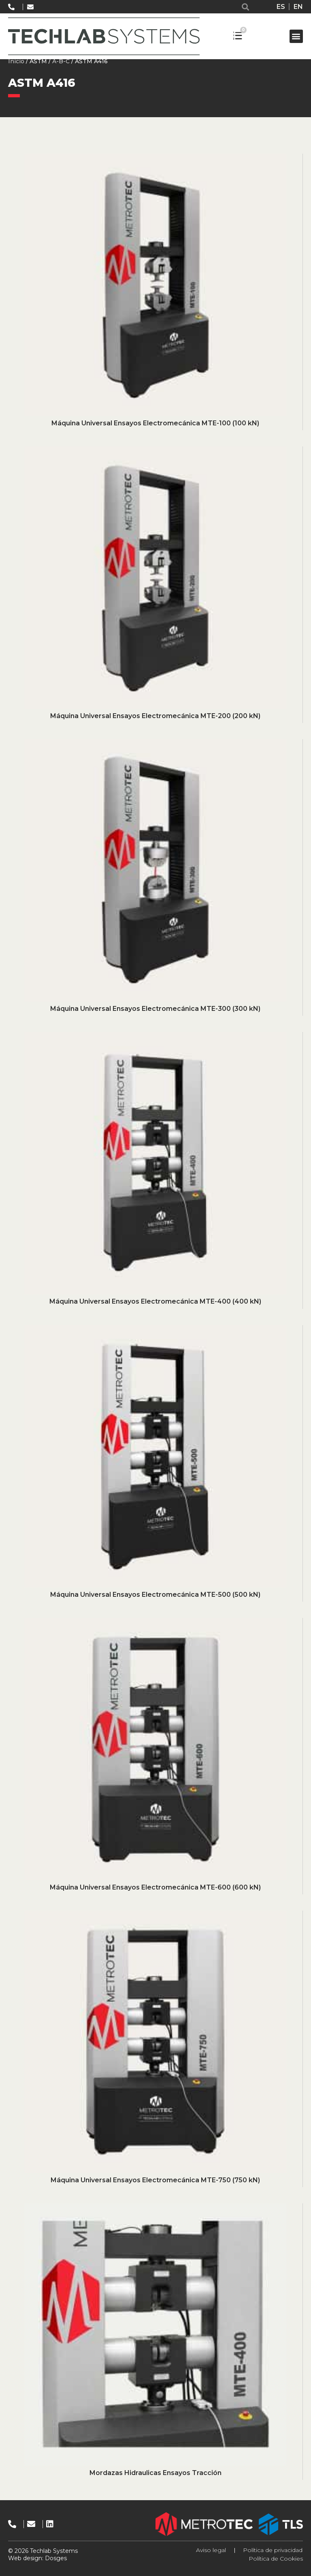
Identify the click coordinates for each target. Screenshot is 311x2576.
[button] (245, 6)
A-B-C (61, 61)
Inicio (16, 61)
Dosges (55, 2558)
